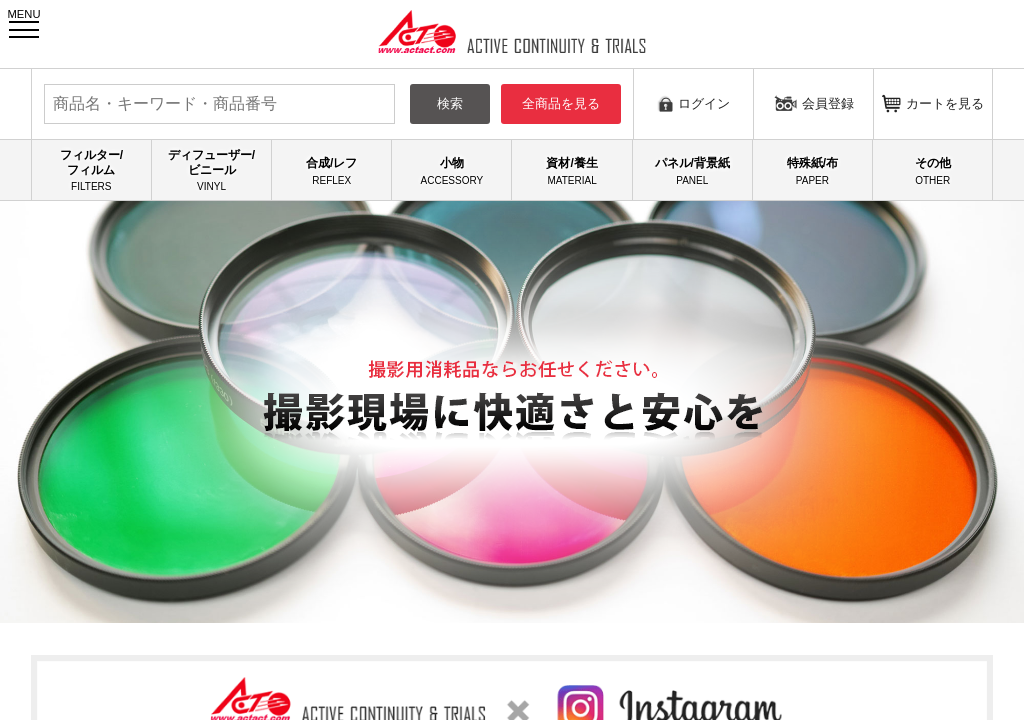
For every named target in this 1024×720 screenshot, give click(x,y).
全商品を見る (561, 103)
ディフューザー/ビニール (211, 170)
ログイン (693, 103)
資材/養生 (571, 171)
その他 (932, 171)
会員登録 (814, 103)
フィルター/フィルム (91, 170)
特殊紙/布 (812, 171)
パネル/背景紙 (692, 171)
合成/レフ (331, 171)
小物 (451, 171)
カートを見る (933, 103)
